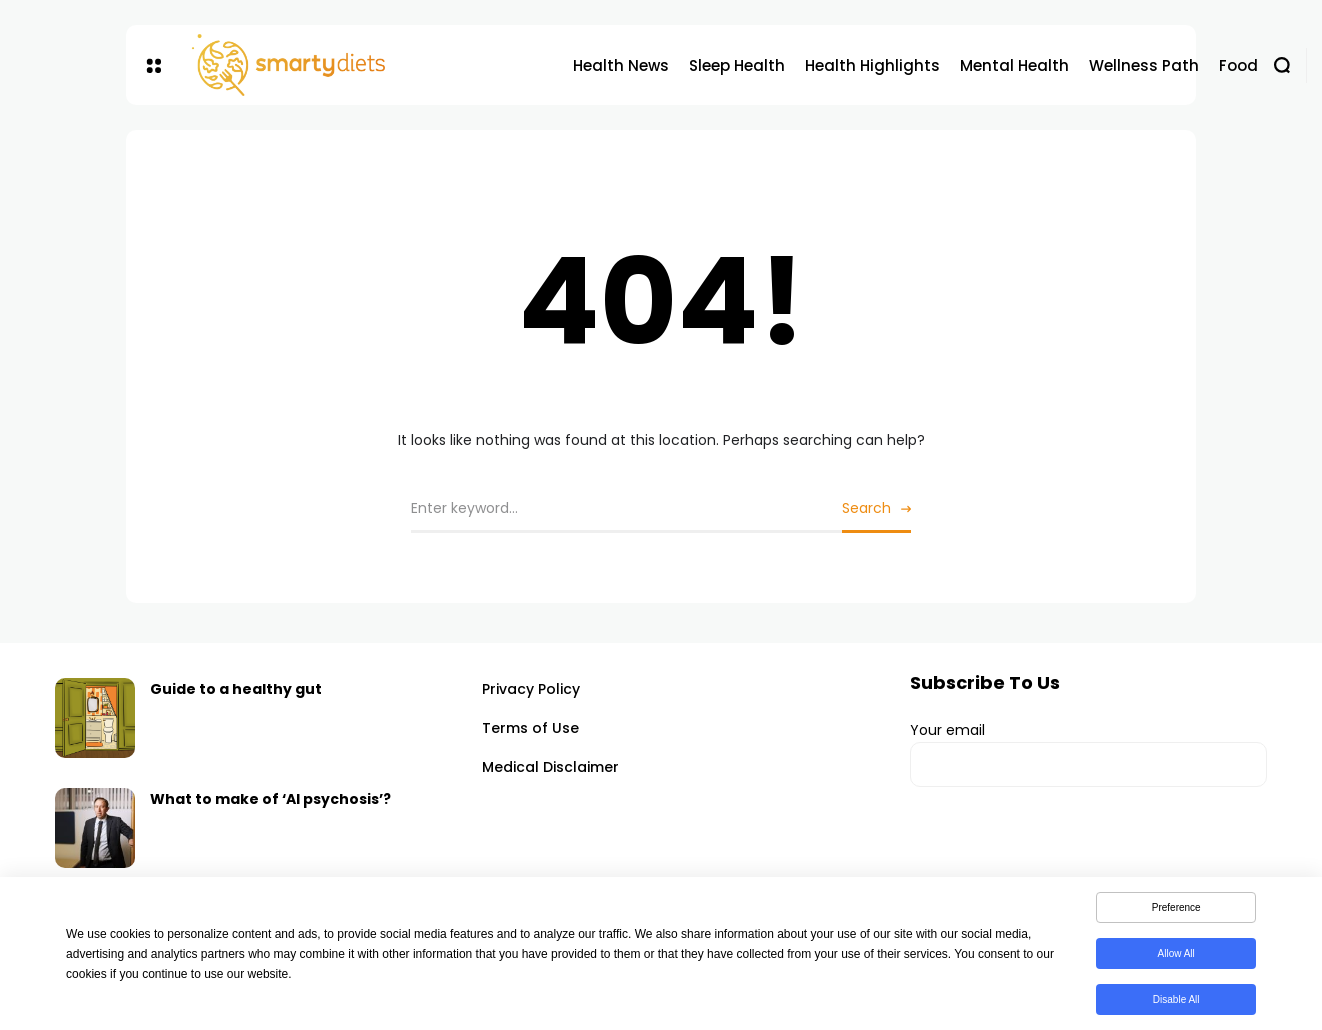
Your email (1088, 754)
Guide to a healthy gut (236, 689)
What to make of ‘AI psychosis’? (270, 799)
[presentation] (1062, 857)
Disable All (1176, 1003)
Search (866, 508)
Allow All (1176, 957)
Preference (1176, 911)
